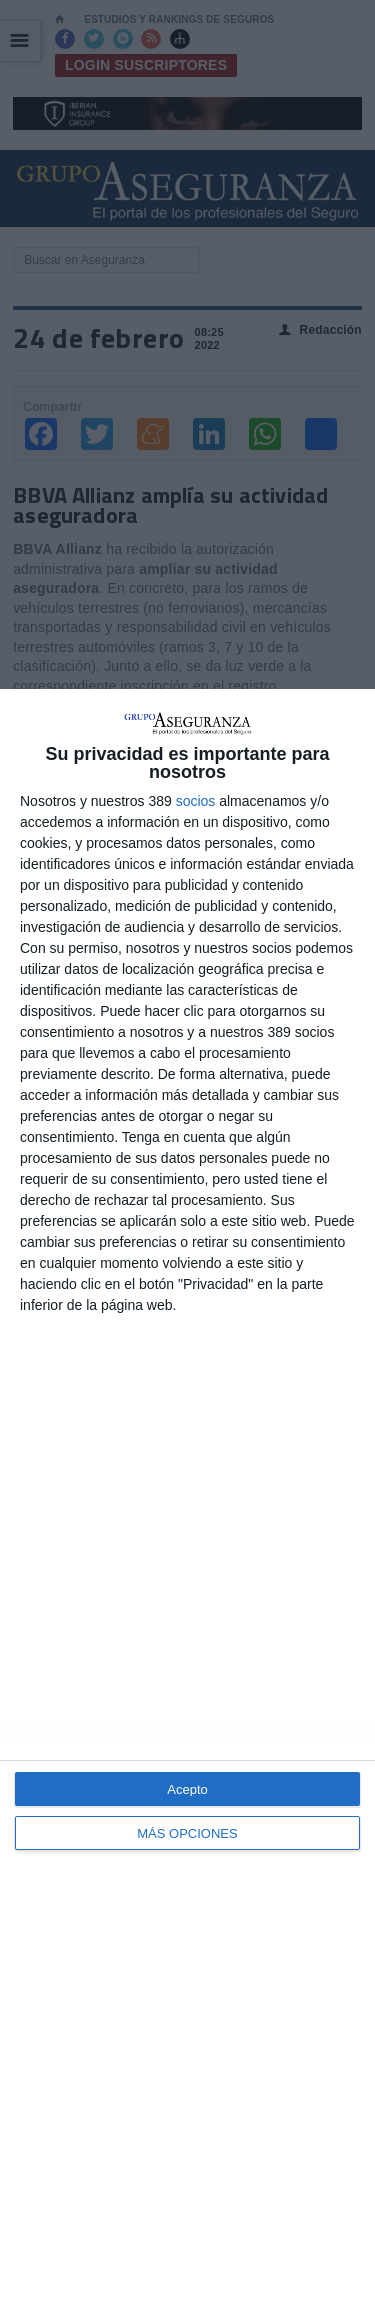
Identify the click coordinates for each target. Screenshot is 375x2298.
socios (196, 801)
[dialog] (187, 1493)
